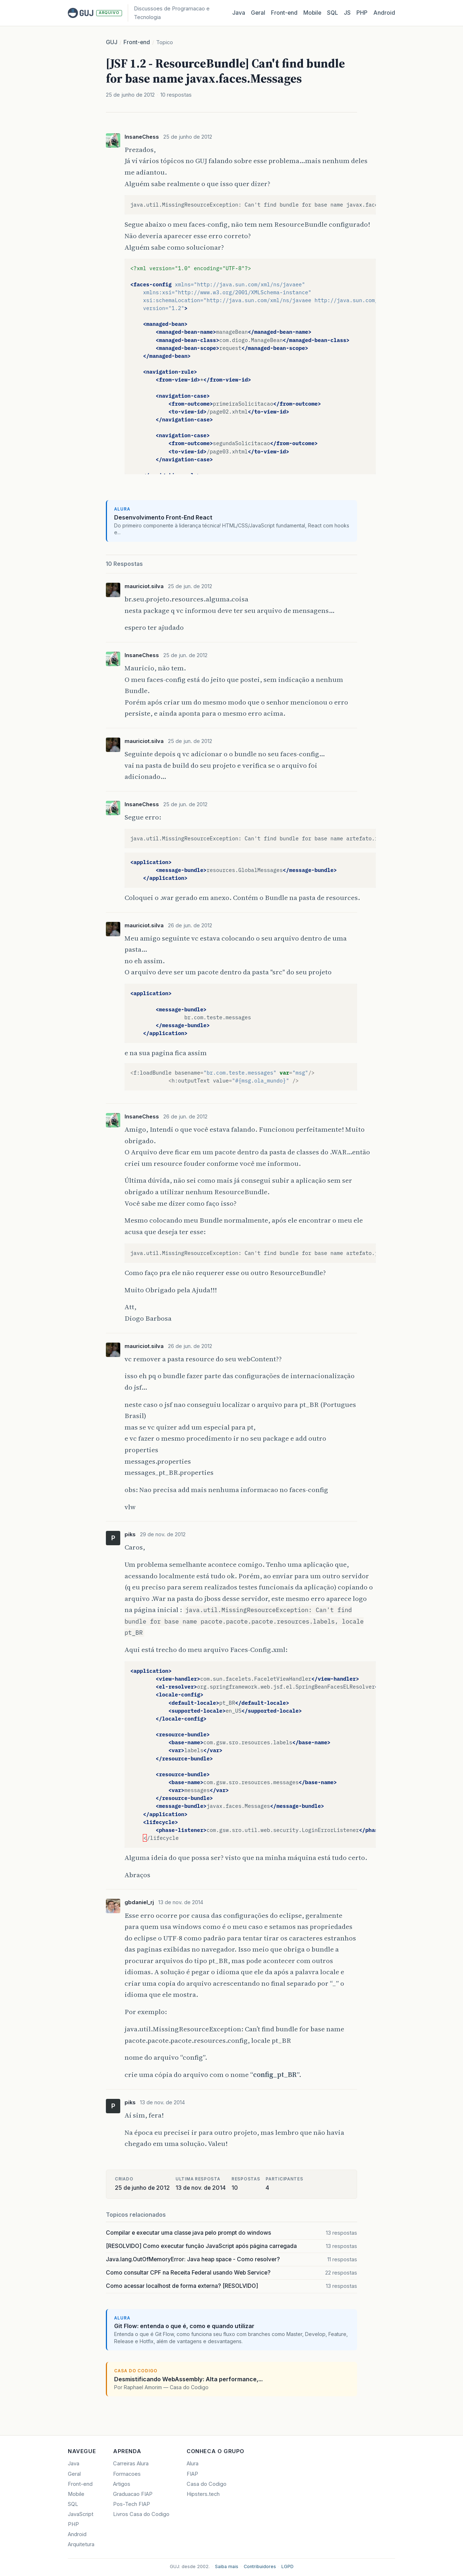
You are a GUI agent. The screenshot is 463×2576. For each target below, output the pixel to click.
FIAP (192, 2474)
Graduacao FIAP (133, 2494)
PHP (362, 12)
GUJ (111, 42)
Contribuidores (260, 2566)
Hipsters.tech (203, 2494)
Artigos (121, 2484)
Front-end (136, 42)
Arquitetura (81, 2544)
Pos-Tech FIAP (131, 2504)
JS (347, 12)
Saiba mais (226, 2566)
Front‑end (284, 12)
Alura (192, 2463)
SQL (332, 12)
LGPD (287, 2566)
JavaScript (80, 2514)
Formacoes (127, 2474)
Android (384, 12)
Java (238, 12)
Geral (258, 12)
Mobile (312, 12)
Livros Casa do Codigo (141, 2514)
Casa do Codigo (206, 2484)
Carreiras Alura (131, 2463)
